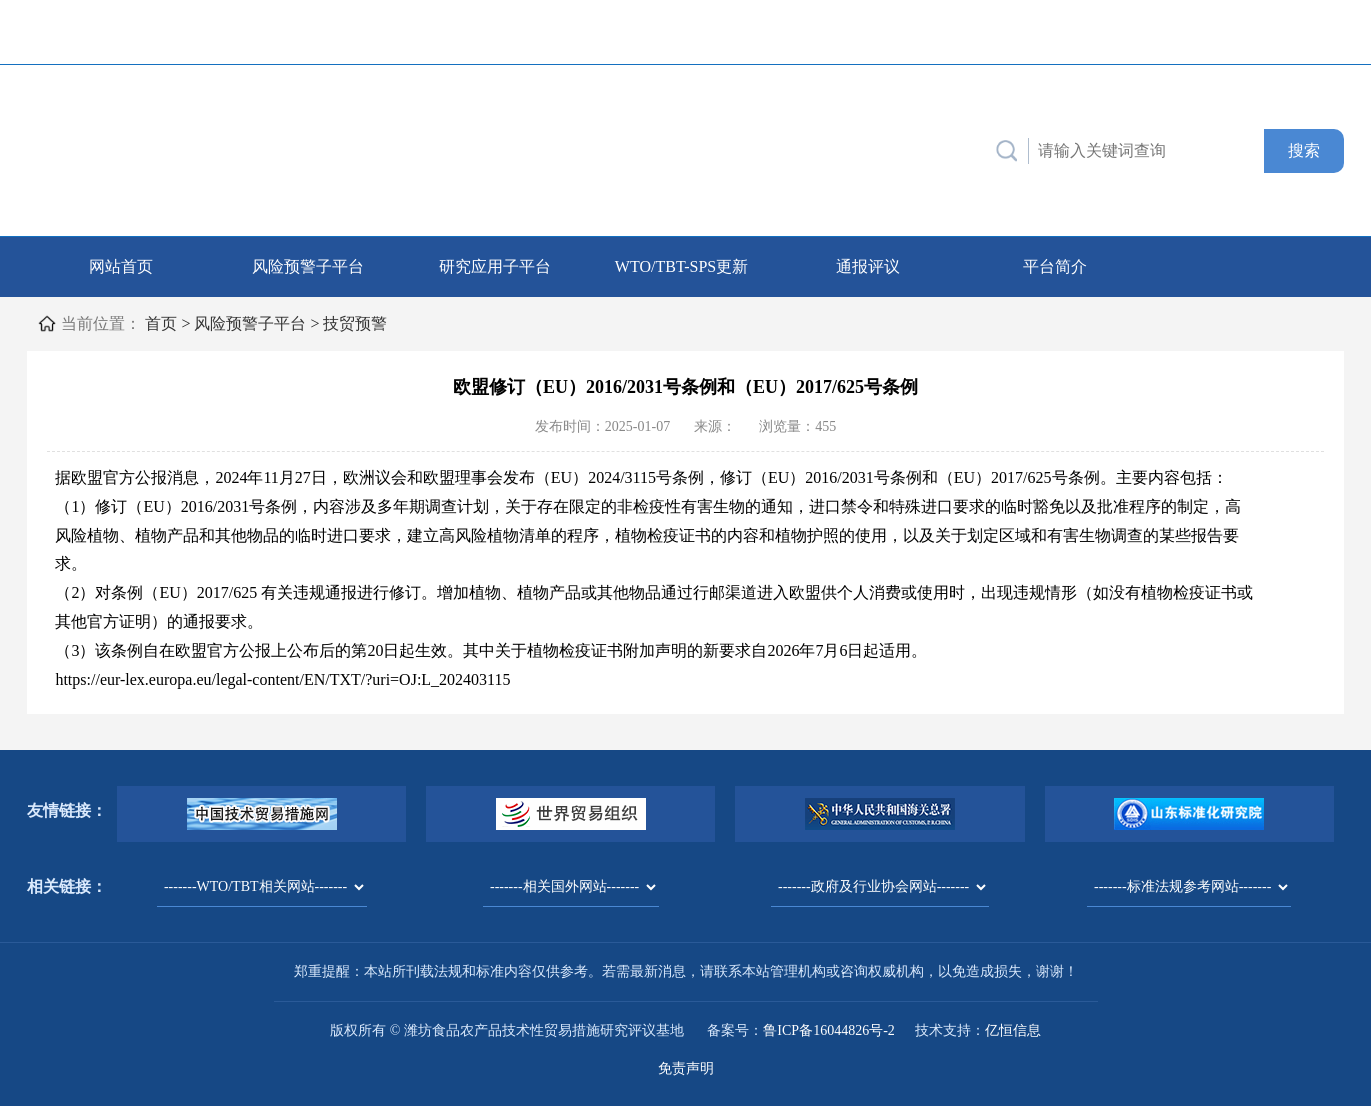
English (1313, 31)
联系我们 (1032, 31)
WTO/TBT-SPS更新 (681, 266)
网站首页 (121, 266)
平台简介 (1055, 266)
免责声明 (686, 1068)
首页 (161, 323)
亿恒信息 (1013, 1030)
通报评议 (868, 266)
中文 (1262, 31)
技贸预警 (355, 323)
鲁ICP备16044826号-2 (828, 1030)
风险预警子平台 (308, 266)
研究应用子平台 (495, 266)
